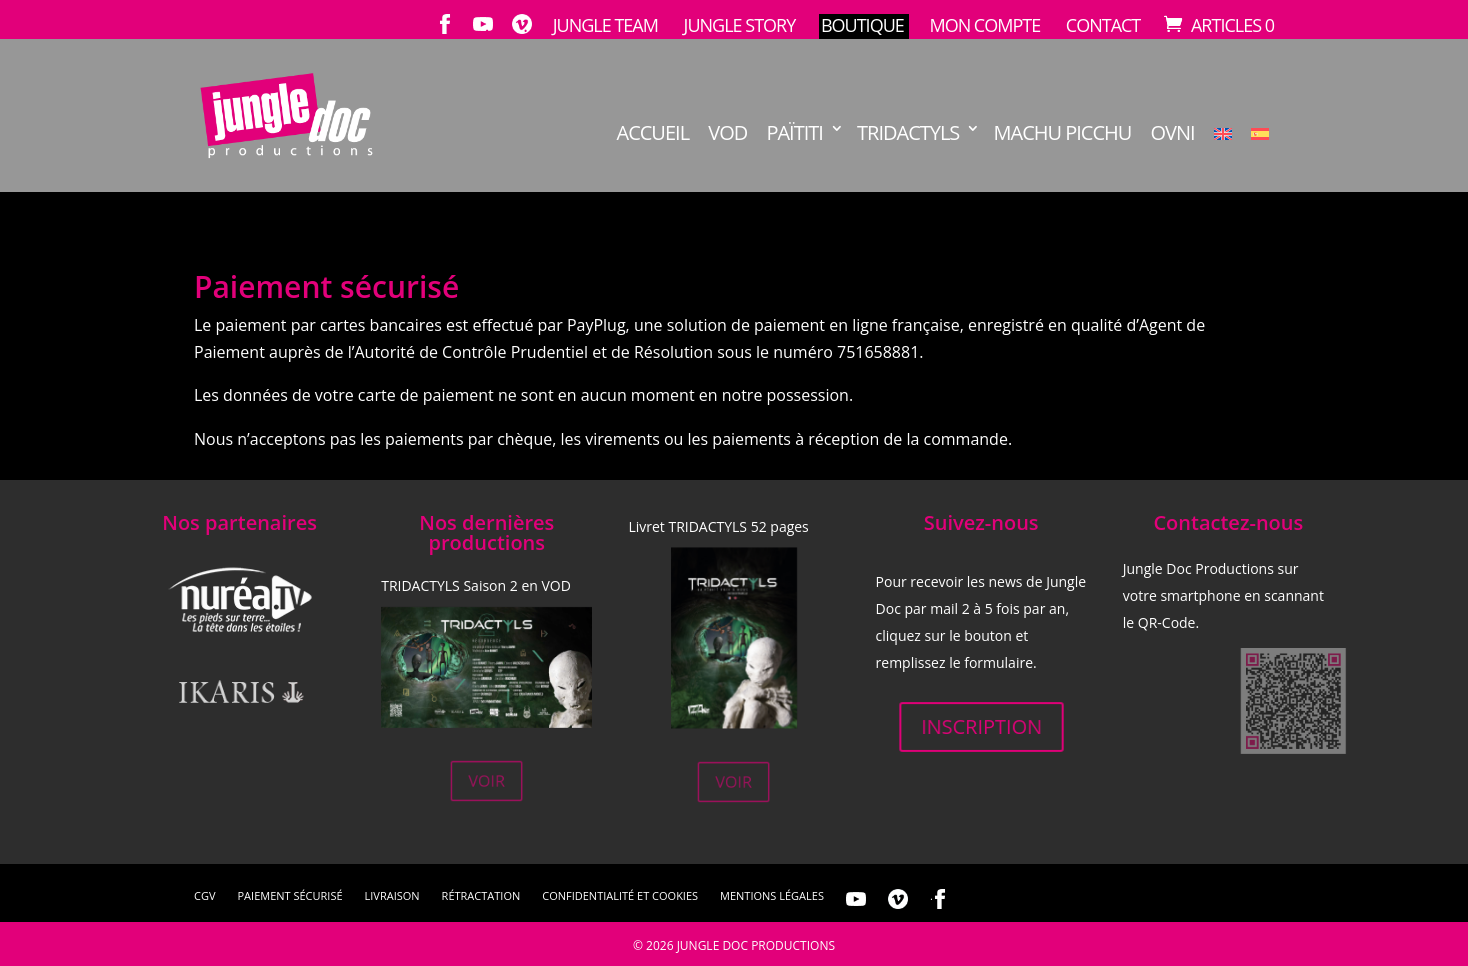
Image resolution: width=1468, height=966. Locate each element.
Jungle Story (740, 25)
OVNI (1173, 133)
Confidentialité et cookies (620, 896)
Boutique (862, 25)
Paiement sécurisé (289, 896)
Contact (1103, 25)
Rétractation (481, 896)
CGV (204, 896)
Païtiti (794, 133)
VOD (727, 133)
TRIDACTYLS (908, 133)
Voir (486, 781)
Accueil (653, 133)
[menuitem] (1223, 156)
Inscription (980, 726)
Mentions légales (772, 896)
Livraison (392, 896)
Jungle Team (605, 25)
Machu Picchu (1063, 133)
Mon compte (984, 25)
